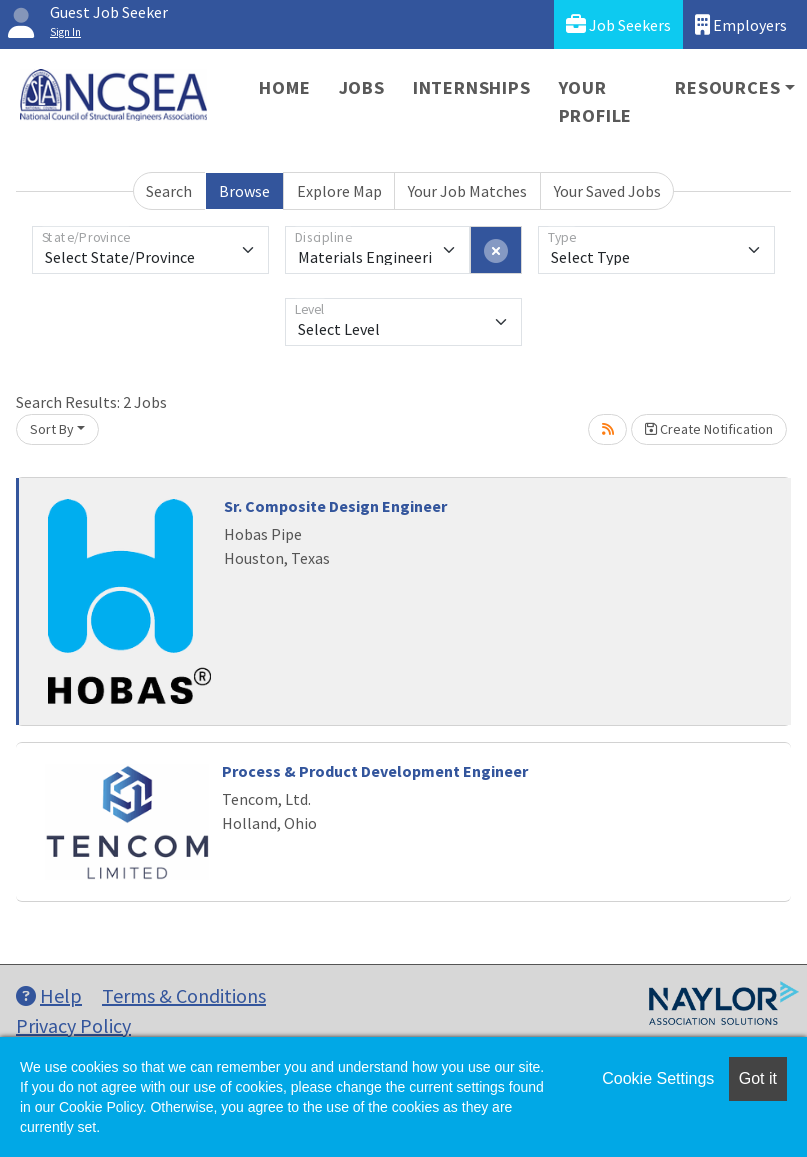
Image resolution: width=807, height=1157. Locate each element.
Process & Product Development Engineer (375, 771)
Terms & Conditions (184, 995)
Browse (244, 191)
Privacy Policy (73, 1025)
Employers (741, 24)
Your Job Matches (467, 191)
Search (169, 191)
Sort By (52, 429)
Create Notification (709, 429)
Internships (472, 87)
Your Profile (596, 101)
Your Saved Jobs (607, 191)
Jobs (362, 87)
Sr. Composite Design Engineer (335, 506)
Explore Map (339, 191)
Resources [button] (727, 87)
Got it (758, 1078)
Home (284, 87)
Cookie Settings (658, 1078)
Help (49, 995)
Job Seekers (618, 24)
